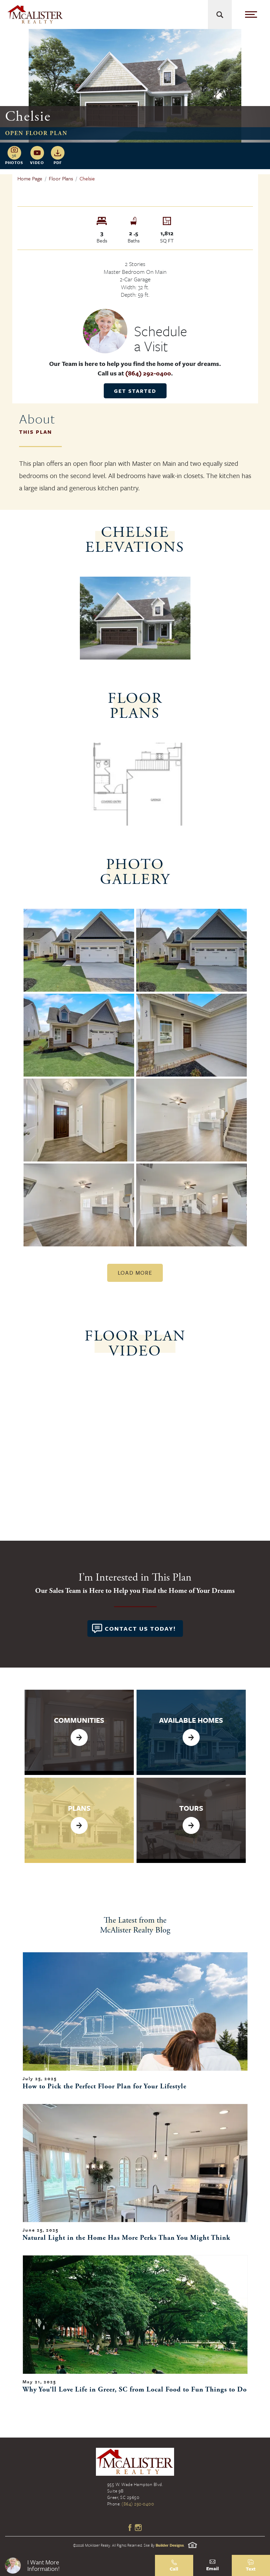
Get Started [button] (135, 391)
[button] (77, 2565)
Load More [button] (135, 1273)
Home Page (29, 178)
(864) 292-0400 (148, 373)
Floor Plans (61, 178)
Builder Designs (170, 2545)
